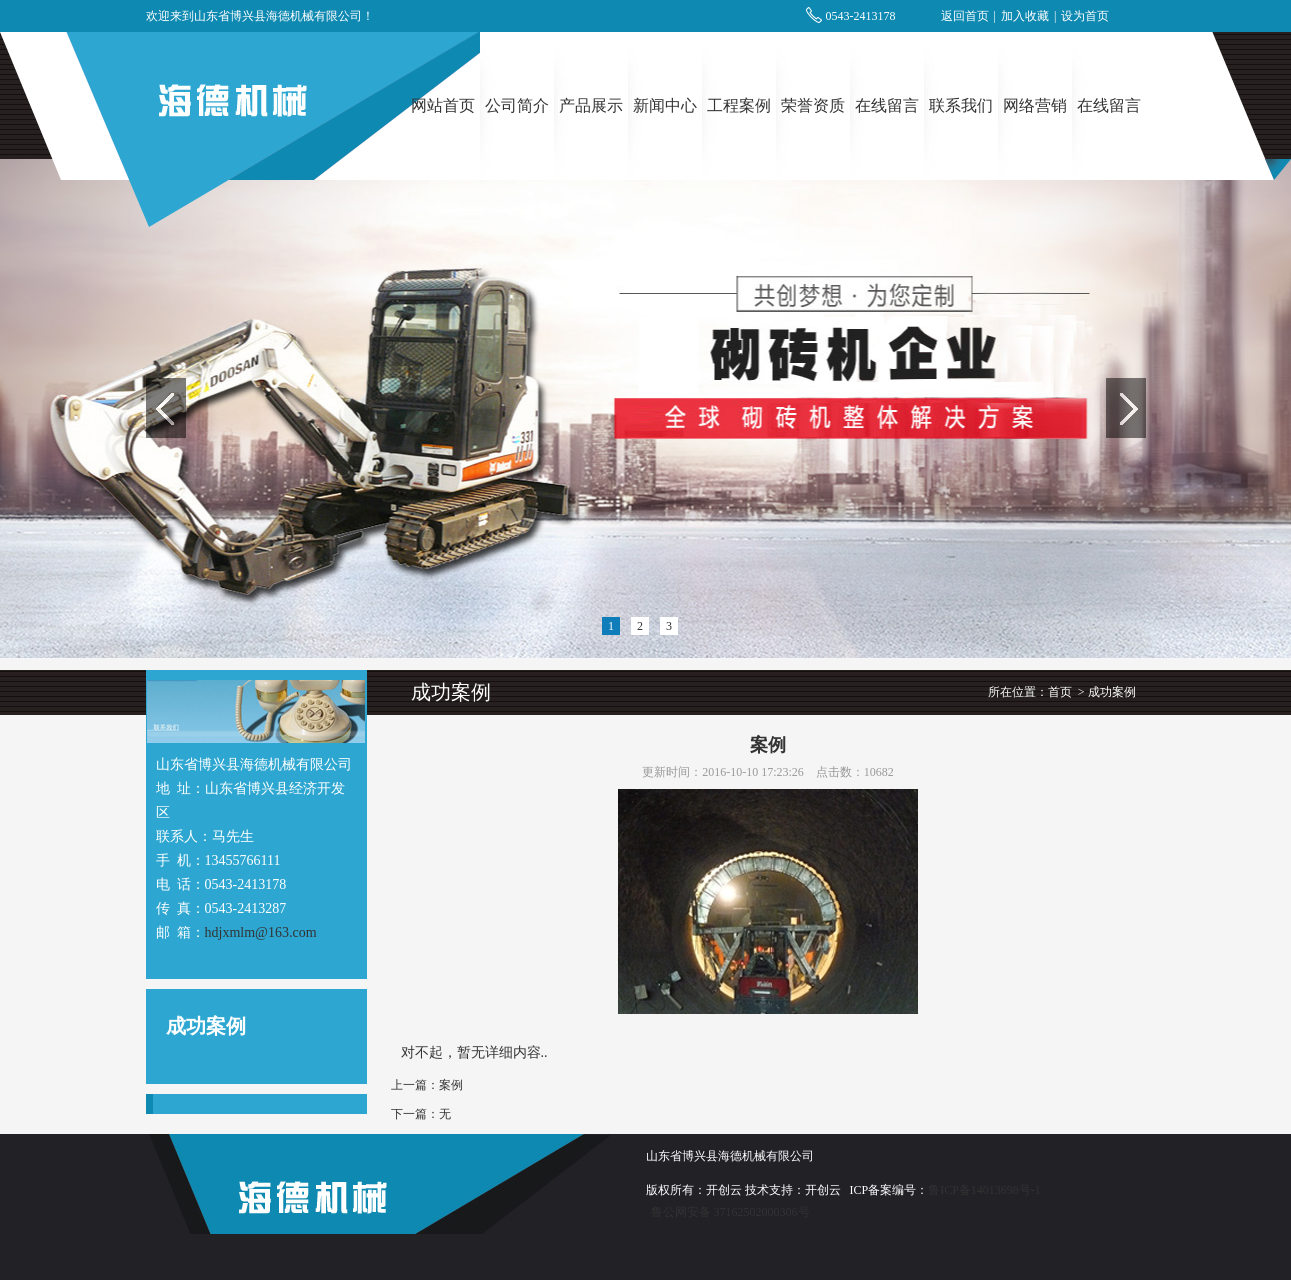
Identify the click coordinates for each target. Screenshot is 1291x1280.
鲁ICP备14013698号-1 (984, 1190)
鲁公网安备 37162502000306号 (730, 1212)
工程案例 (739, 105)
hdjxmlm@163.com (261, 932)
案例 (451, 1085)
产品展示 (591, 105)
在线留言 (887, 105)
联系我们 (961, 105)
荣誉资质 (813, 105)
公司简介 (517, 105)
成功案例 (1112, 692)
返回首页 (965, 16)
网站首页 (443, 105)
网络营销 (1035, 105)
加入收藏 (1025, 16)
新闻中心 (665, 105)
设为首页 (1085, 16)
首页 (1060, 692)
